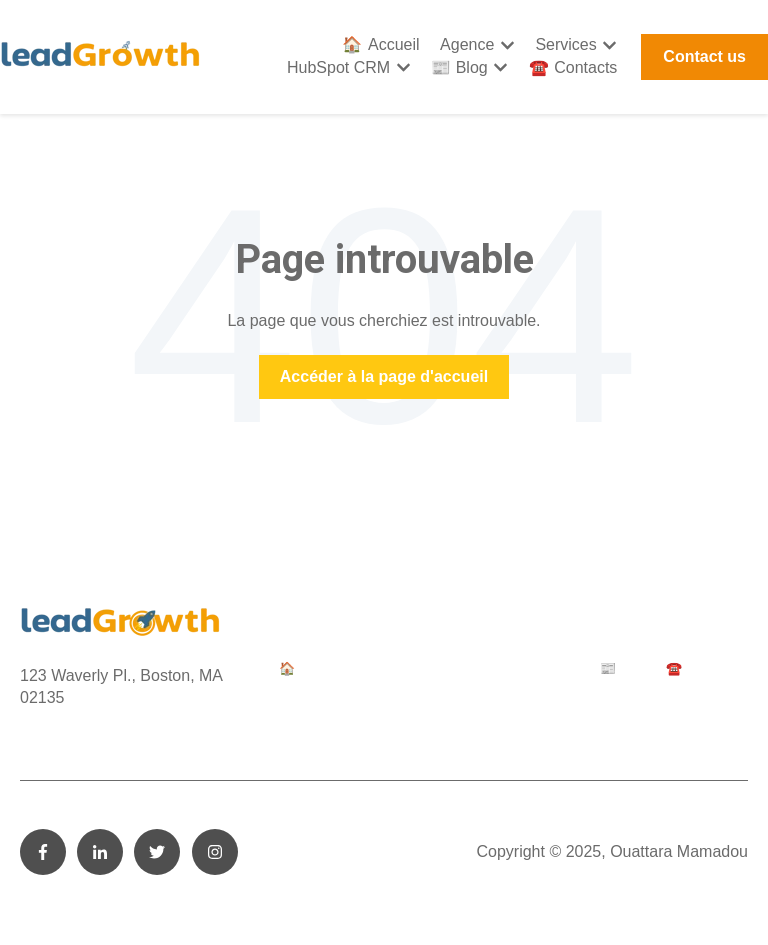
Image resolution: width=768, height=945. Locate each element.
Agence (467, 44)
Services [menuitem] (451, 668)
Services (565, 44)
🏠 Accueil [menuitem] (310, 668)
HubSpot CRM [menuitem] (538, 668)
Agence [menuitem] (384, 668)
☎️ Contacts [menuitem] (702, 668)
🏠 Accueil (380, 44)
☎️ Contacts (573, 67)
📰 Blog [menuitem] (623, 668)
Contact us (704, 56)
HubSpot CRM (338, 67)
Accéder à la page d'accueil (384, 376)
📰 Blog (459, 67)
